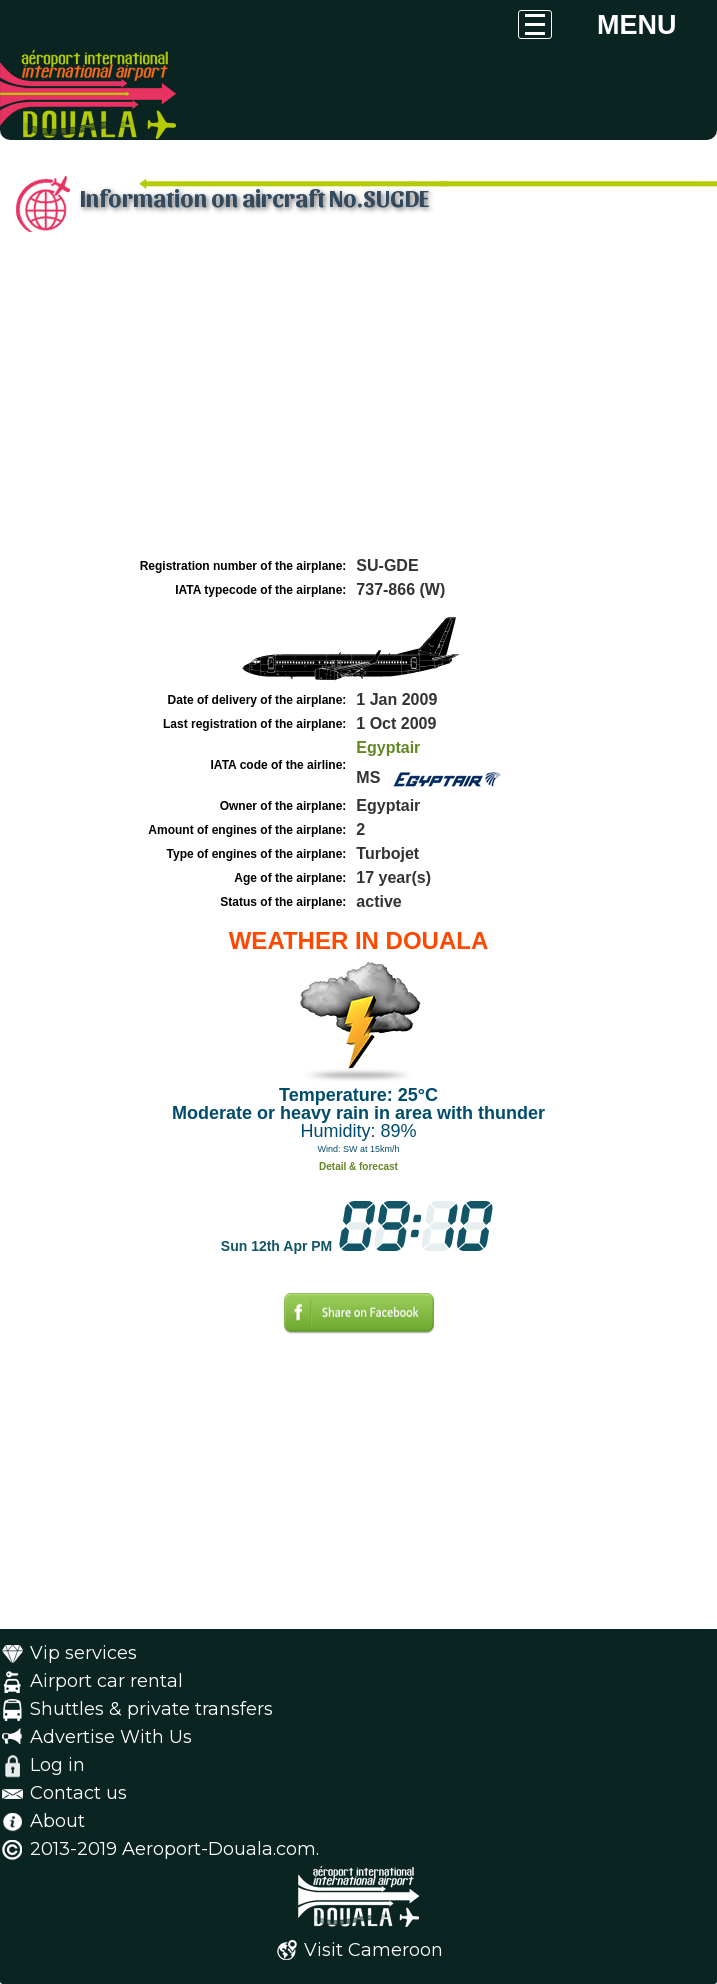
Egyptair (388, 747)
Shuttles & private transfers (151, 1709)
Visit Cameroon (373, 1950)
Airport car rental (106, 1681)
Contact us (78, 1793)
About (57, 1821)
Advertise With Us (111, 1737)
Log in (57, 1765)
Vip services (83, 1653)
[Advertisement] (358, 403)
